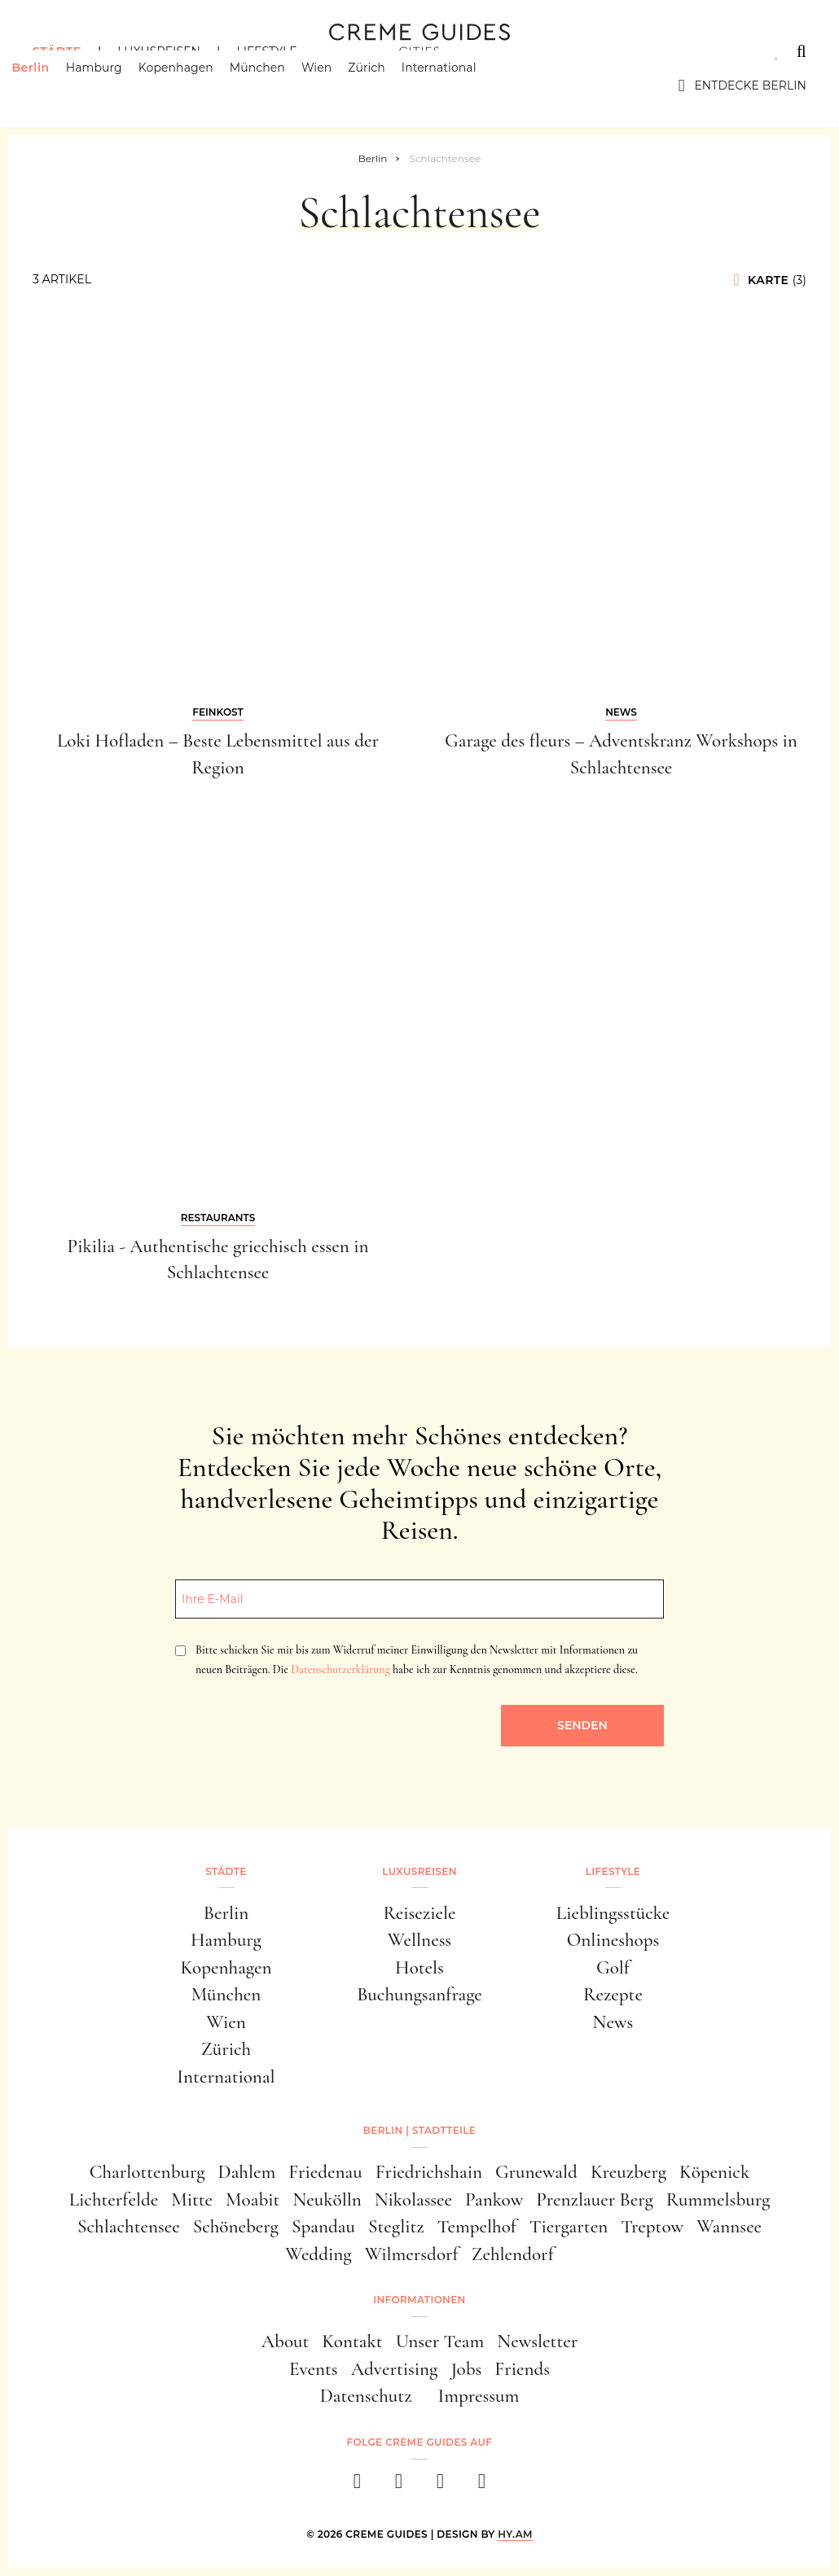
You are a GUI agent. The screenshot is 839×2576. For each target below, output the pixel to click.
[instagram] (399, 2486)
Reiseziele (420, 1913)
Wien (338, 85)
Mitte (192, 2199)
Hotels (419, 1967)
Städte (57, 51)
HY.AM (515, 2534)
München (278, 85)
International (460, 85)
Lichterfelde (114, 2199)
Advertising (394, 2369)
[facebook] (357, 2486)
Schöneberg (236, 2226)
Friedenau (325, 2172)
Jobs (465, 2369)
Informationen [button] (419, 2299)
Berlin (51, 85)
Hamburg (114, 85)
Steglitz (396, 2226)
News (613, 2022)
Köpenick (714, 2172)
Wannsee (729, 2226)
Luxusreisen (158, 51)
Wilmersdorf (412, 2254)
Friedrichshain (429, 2172)
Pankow (494, 2199)
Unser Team (440, 2341)
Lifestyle (266, 51)
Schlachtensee (128, 2226)
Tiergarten (568, 2226)
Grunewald (536, 2172)
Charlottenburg (147, 2172)
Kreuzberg (628, 2172)
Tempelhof (476, 2226)
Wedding (318, 2254)
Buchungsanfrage (419, 1994)
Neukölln (326, 2199)
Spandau (323, 2226)
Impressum (479, 2396)
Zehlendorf (513, 2254)
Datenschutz (366, 2396)
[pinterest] (440, 2486)
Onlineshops (613, 1940)
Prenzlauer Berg (594, 2199)
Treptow (652, 2226)
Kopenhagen (197, 85)
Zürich (387, 85)
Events (313, 2369)
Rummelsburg (718, 2199)
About (285, 2341)
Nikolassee (413, 2199)
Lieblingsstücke (613, 1913)
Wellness (419, 1940)
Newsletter (537, 2341)
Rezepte (613, 1994)
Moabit (252, 2199)
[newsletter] (482, 2486)
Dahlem (247, 2172)
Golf (613, 1967)
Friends (522, 2369)
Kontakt (352, 2341)
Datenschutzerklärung (340, 1669)
